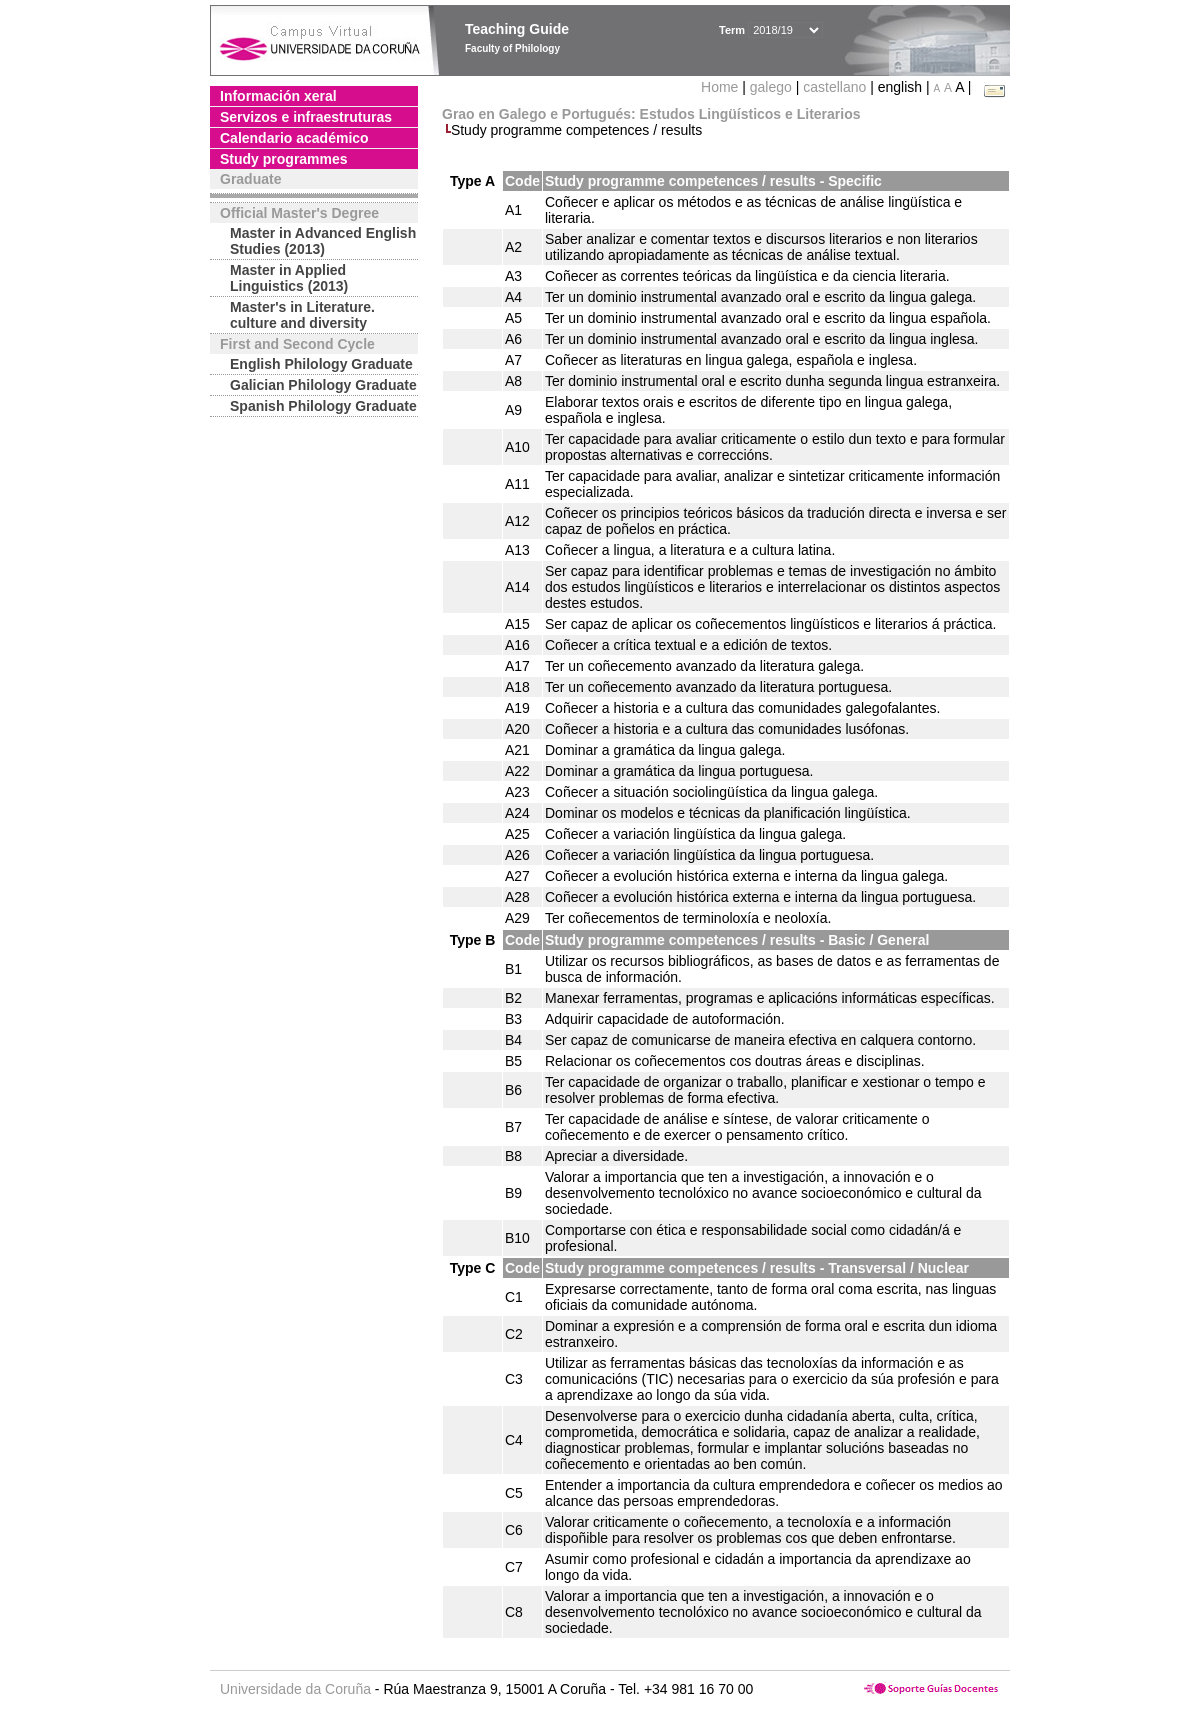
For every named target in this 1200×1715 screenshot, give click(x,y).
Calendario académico (294, 138)
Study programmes (284, 159)
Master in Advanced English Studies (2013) (323, 241)
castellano (834, 87)
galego (771, 87)
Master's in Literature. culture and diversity (302, 315)
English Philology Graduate (321, 364)
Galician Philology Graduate (323, 385)
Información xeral (278, 96)
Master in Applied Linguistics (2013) (289, 278)
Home (721, 87)
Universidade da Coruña (295, 1689)
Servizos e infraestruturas (306, 117)
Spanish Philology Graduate (323, 406)
